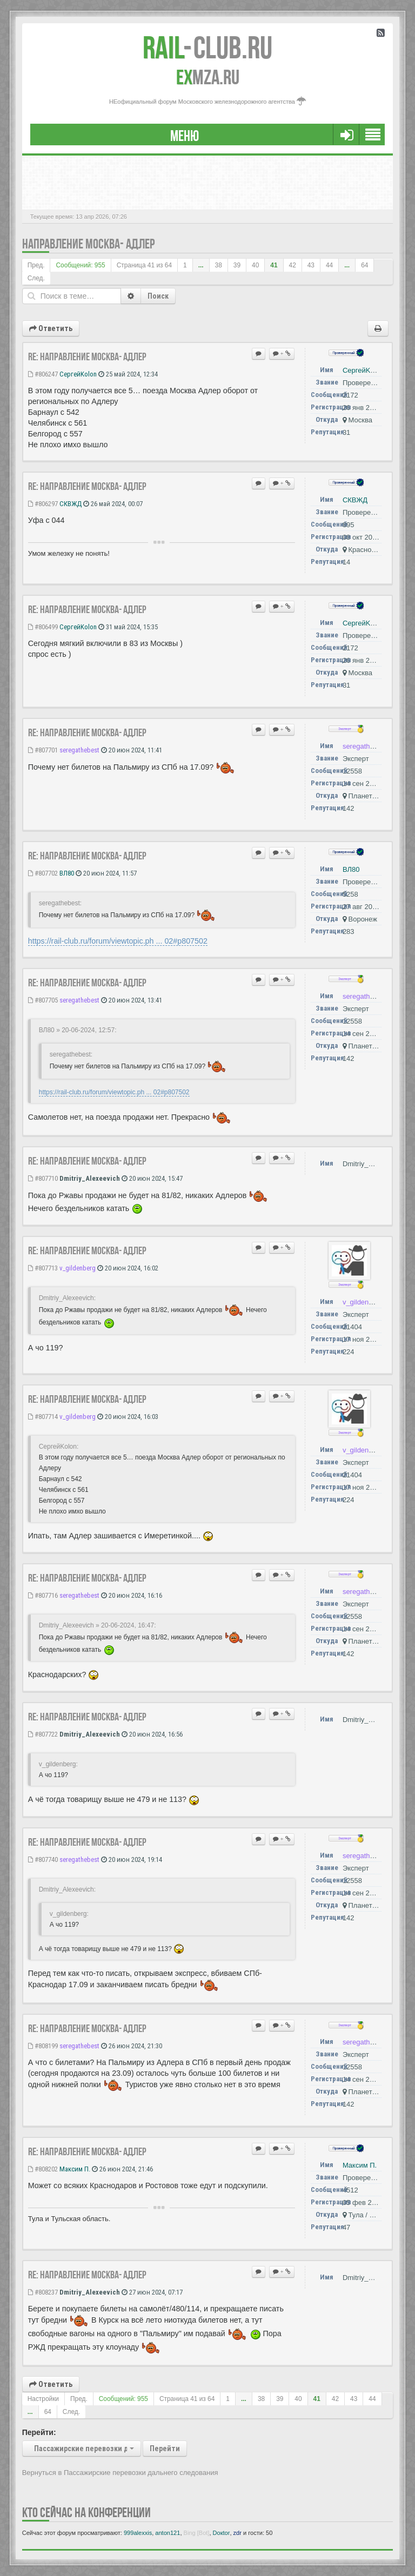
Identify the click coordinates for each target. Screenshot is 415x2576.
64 (364, 265)
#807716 (43, 1595)
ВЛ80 (66, 873)
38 (218, 265)
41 (273, 265)
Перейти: (39, 2432)
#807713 (43, 1268)
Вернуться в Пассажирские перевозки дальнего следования (120, 2473)
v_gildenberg (77, 1268)
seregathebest (79, 750)
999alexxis (138, 2533)
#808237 (43, 2292)
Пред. (36, 265)
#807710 (43, 1178)
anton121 (167, 2533)
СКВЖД (70, 504)
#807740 (43, 1859)
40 (255, 265)
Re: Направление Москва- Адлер (87, 356)
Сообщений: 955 (80, 265)
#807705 (43, 1000)
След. (36, 278)
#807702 (43, 873)
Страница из (144, 265)
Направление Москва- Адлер (88, 244)
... (201, 265)
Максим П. (74, 2169)
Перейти (165, 2448)
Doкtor (221, 2533)
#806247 (43, 374)
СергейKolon (78, 374)
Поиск (158, 296)
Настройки (43, 2399)
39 (236, 265)
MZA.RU (207, 77)
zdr (237, 2533)
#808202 (43, 2169)
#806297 (43, 504)
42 (292, 265)
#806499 (43, 627)
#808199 (43, 2046)
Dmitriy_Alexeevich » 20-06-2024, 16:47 (96, 1625)
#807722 (43, 1734)
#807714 (43, 1417)
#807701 (43, 750)
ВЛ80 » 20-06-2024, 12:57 (77, 1030)
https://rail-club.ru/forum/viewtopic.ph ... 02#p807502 (118, 941)
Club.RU (207, 47)
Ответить (50, 328)
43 (310, 265)
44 (329, 265)
